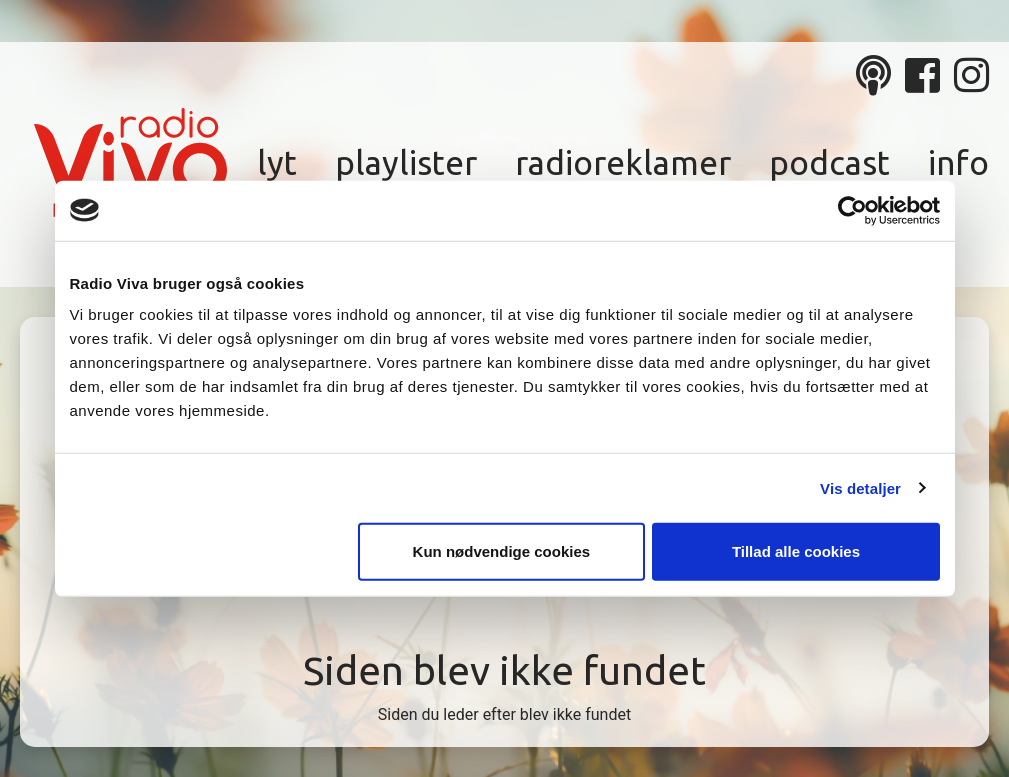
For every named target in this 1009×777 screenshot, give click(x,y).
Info (958, 162)
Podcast (829, 162)
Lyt (277, 162)
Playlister (406, 162)
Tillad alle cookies (796, 551)
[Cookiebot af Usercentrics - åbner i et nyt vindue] (852, 210)
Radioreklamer (623, 162)
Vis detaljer (860, 487)
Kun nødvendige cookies (502, 551)
